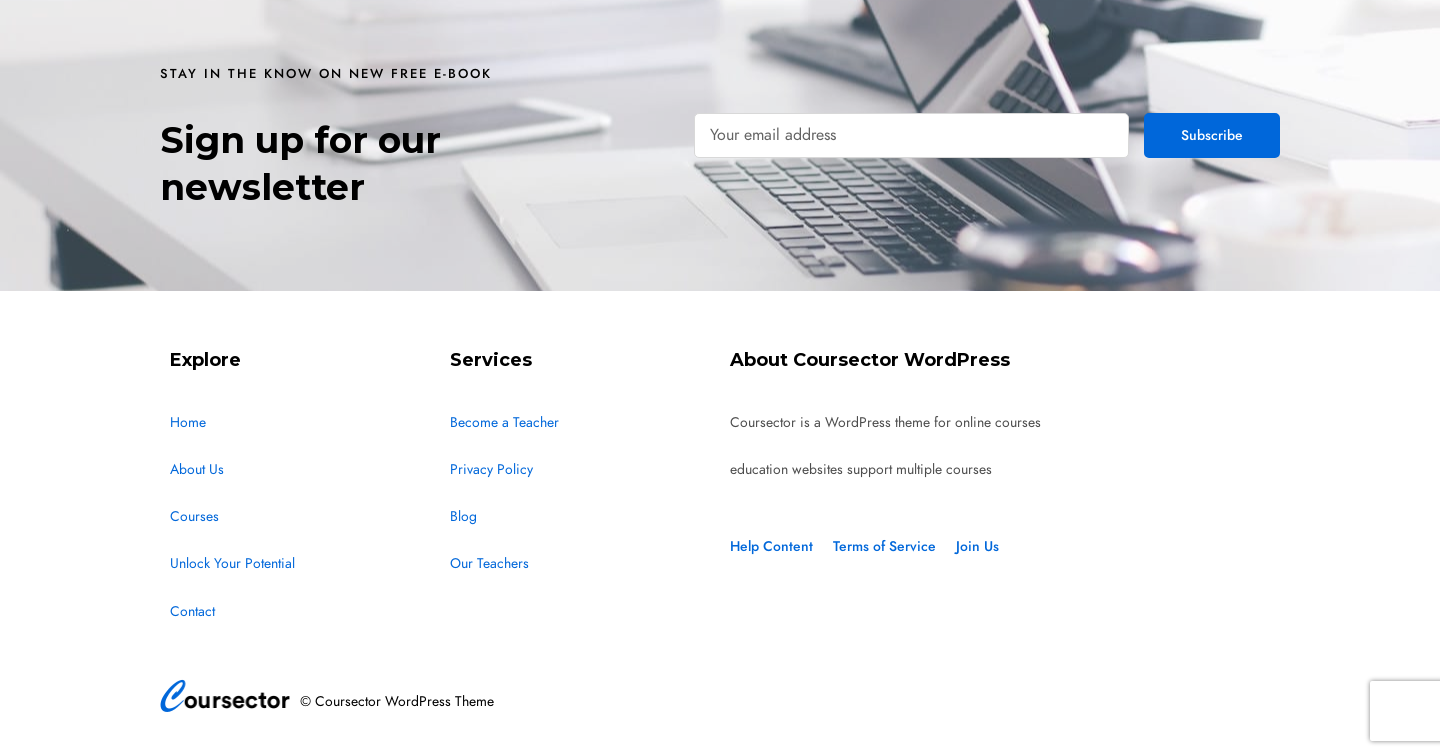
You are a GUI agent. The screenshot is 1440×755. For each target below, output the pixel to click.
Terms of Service (884, 546)
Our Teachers (489, 563)
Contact (192, 611)
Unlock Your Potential (232, 563)
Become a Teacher (504, 422)
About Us (197, 469)
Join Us (977, 546)
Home (188, 422)
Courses (194, 516)
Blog (463, 516)
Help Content (771, 546)
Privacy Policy (491, 469)
